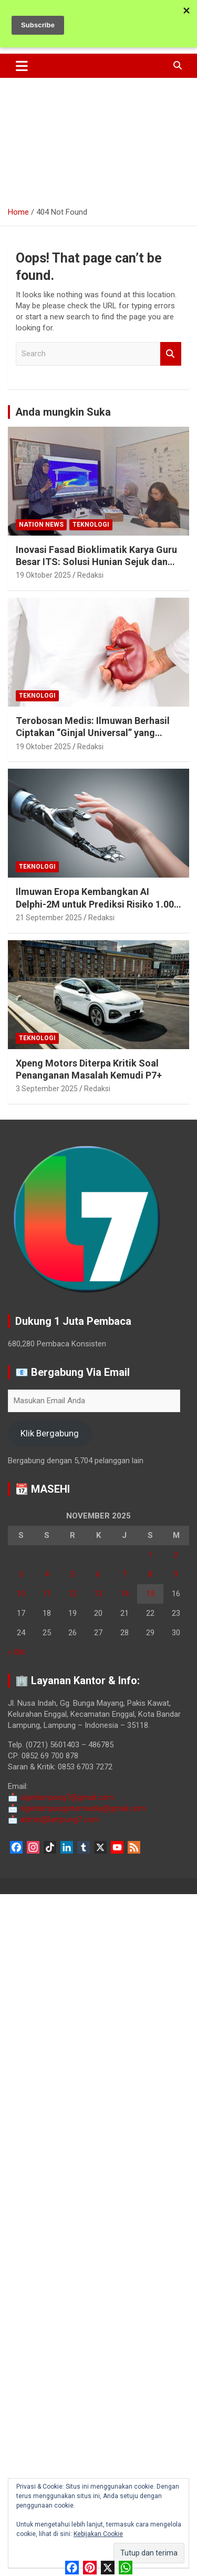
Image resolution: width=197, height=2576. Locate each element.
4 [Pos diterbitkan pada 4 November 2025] (47, 1574)
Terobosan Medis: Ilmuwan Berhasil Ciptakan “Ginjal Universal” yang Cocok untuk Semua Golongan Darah (95, 733)
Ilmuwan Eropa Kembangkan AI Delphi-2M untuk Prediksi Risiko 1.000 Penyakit (97, 904)
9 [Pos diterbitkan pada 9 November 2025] (176, 1574)
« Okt (16, 1652)
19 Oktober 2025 (43, 575)
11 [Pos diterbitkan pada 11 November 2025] (47, 1593)
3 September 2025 (47, 1088)
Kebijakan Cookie (98, 2534)
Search (170, 354)
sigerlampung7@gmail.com (60, 1797)
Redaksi (90, 575)
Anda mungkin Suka (63, 412)
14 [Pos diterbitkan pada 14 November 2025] (124, 1593)
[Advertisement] (98, 138)
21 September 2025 (49, 917)
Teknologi (90, 524)
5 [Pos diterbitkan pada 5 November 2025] (72, 1574)
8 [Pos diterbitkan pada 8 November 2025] (150, 1574)
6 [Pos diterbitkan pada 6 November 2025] (98, 1574)
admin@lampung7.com (53, 1819)
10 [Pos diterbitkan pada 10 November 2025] (21, 1593)
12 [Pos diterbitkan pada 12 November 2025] (72, 1593)
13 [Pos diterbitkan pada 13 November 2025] (98, 1593)
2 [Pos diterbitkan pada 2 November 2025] (176, 1554)
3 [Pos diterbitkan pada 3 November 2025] (21, 1574)
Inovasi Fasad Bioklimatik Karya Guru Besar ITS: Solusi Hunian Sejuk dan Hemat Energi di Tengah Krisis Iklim (96, 562)
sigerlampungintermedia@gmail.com (77, 1808)
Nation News (41, 524)
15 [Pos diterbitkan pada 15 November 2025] (150, 1593)
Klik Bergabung (49, 1433)
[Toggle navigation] (22, 66)
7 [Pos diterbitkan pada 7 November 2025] (124, 1574)
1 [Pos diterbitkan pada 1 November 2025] (150, 1554)
